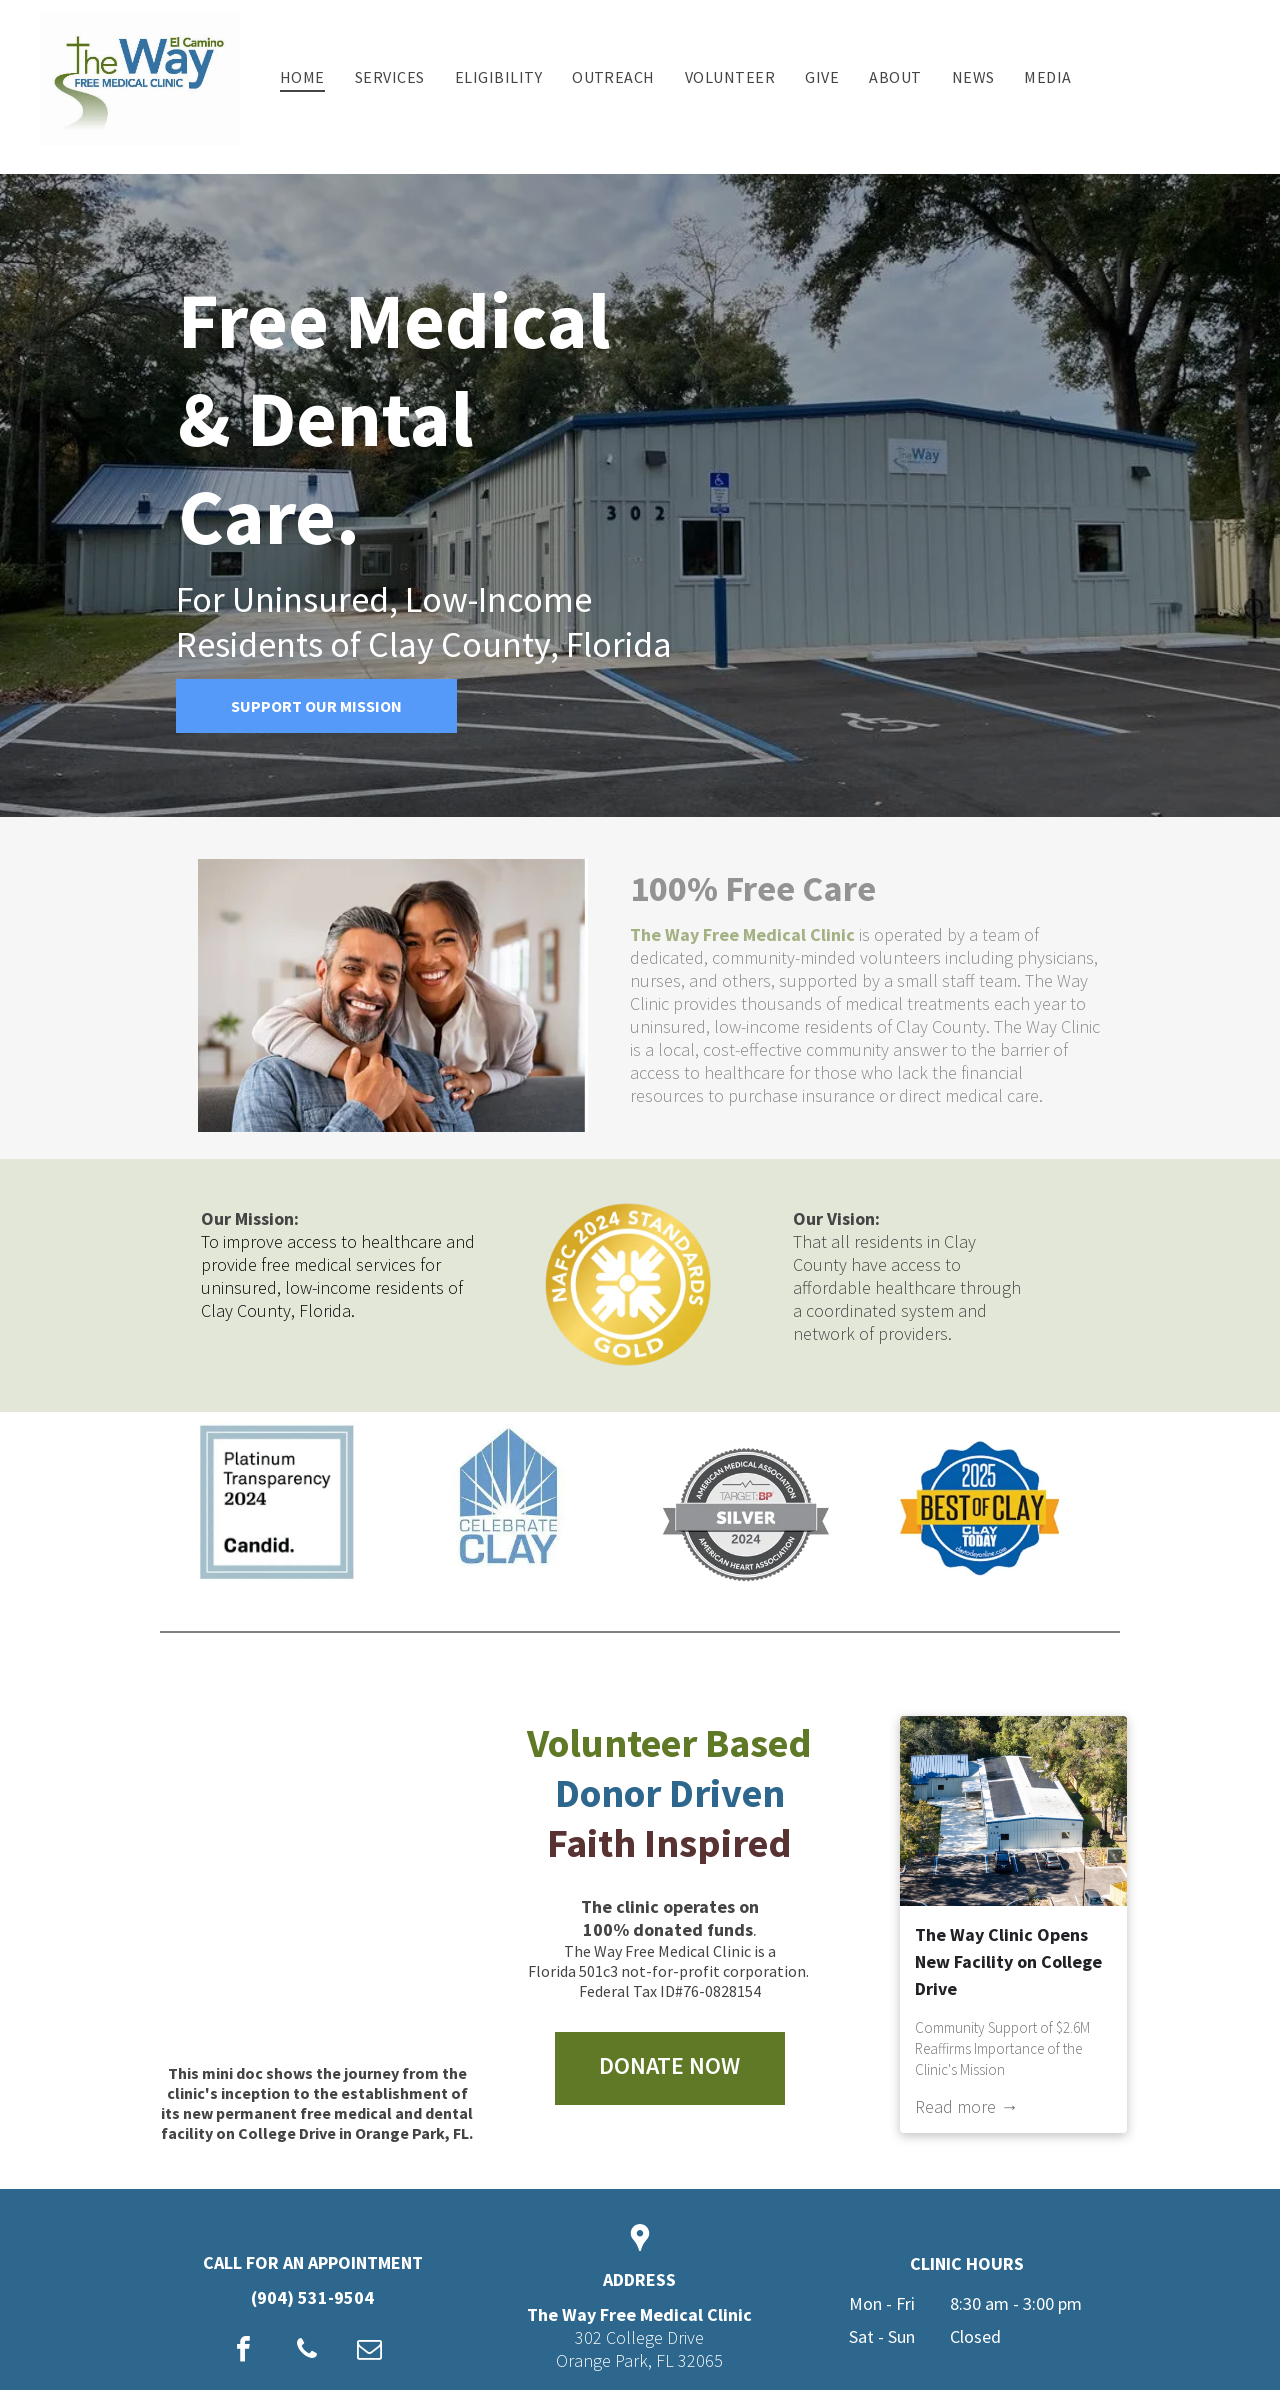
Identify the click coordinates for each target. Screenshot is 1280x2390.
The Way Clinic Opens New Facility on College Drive (1008, 1961)
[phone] (307, 2351)
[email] (370, 2351)
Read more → (966, 2106)
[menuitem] (302, 77)
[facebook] (244, 2351)
